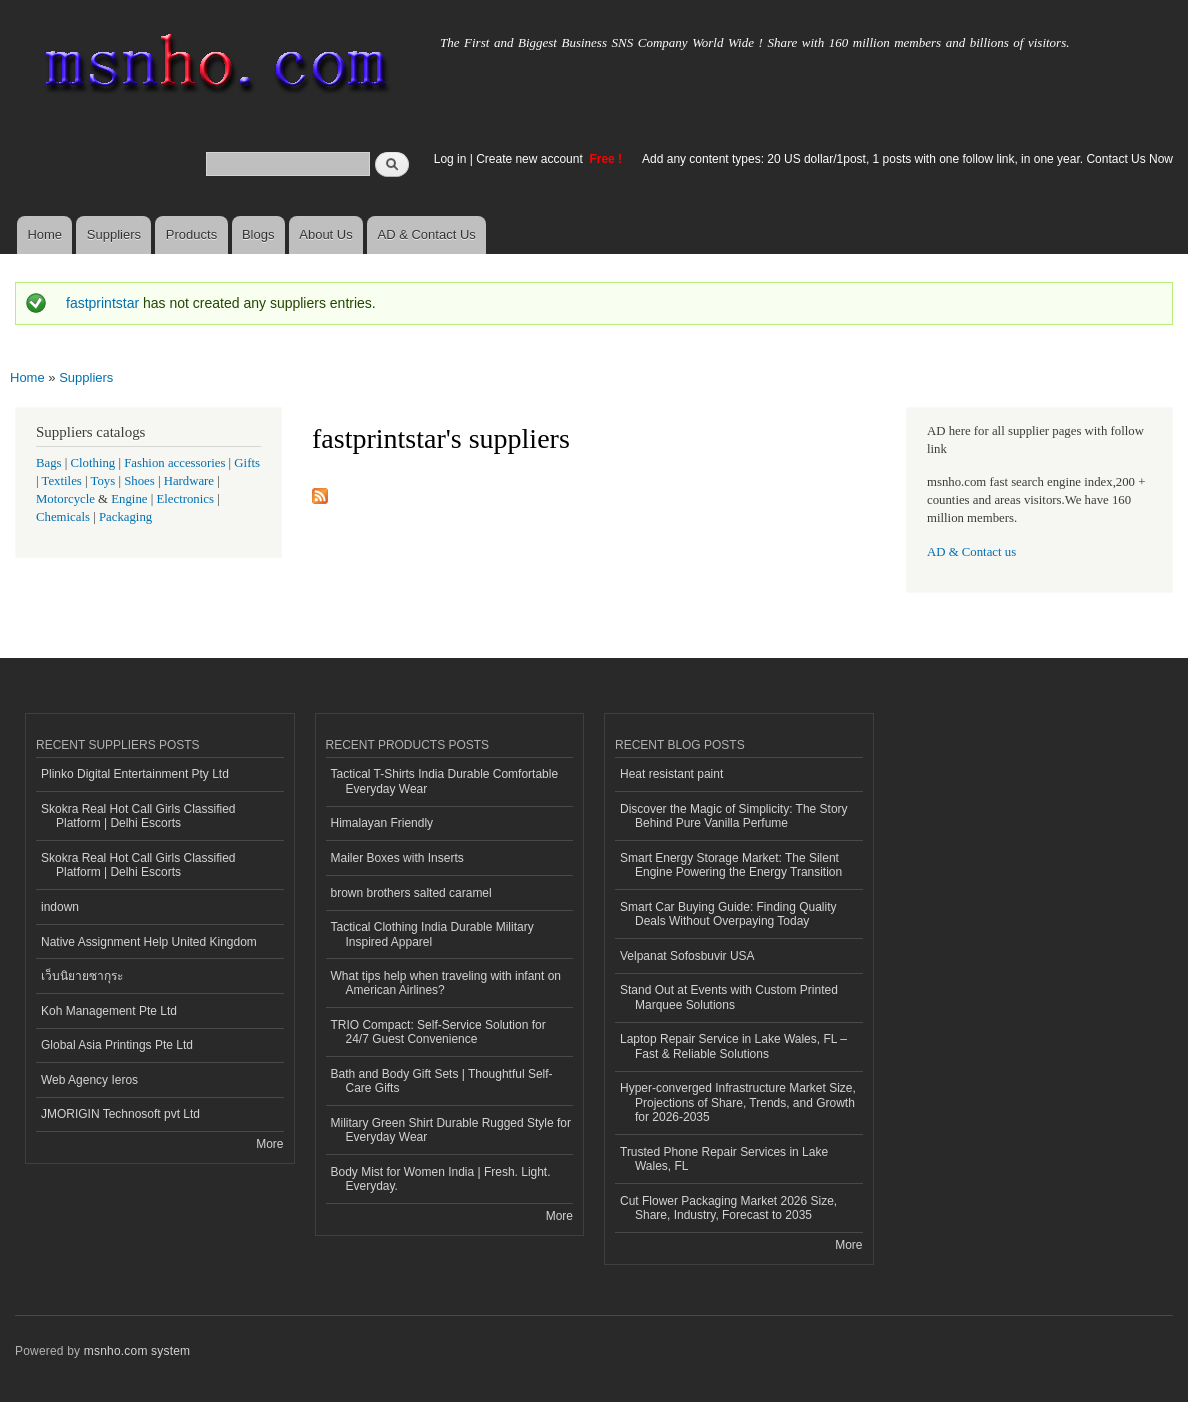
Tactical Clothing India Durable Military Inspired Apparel (432, 934)
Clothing (93, 463)
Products (191, 234)
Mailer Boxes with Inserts (397, 858)
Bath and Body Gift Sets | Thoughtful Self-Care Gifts (442, 1081)
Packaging (125, 517)
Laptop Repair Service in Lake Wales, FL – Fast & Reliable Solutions (733, 1046)
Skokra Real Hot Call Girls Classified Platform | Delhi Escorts (138, 816)
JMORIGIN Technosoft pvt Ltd (120, 1114)
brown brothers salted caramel (411, 893)
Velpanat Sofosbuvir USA (687, 956)
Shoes (139, 481)
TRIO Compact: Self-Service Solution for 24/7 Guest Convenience (438, 1032)
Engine (129, 499)
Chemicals (64, 517)
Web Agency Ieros (89, 1080)
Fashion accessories (174, 463)
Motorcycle (65, 499)
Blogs (258, 234)
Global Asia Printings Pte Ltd (117, 1045)
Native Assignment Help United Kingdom (149, 942)
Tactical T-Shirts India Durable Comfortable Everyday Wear (445, 781)
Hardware (189, 481)
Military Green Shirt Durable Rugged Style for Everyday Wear (451, 1130)
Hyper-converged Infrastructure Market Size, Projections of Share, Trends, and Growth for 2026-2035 (738, 1102)
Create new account (531, 159)
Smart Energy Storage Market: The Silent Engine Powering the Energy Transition (731, 865)
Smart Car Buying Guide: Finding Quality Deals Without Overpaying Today (728, 914)
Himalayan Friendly (382, 823)
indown (60, 907)
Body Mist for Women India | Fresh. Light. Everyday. (441, 1179)
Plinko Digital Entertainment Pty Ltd (135, 774)
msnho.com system (137, 1351)
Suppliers (114, 234)
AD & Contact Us (427, 234)
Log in (450, 159)
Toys (103, 481)
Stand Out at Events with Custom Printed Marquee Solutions (729, 997)
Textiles (62, 481)
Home (44, 234)
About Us (325, 234)
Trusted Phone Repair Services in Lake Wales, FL (724, 1159)
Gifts (247, 463)
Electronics (185, 499)
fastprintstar (102, 303)
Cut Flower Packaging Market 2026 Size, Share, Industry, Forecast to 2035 (728, 1208)
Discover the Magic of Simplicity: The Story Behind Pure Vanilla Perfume (734, 816)
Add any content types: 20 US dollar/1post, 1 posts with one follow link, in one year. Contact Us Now (907, 159)
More (269, 1144)
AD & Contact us (971, 552)
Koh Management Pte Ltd (109, 1011)
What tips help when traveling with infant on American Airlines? (446, 983)
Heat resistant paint (671, 774)
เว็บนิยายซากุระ (82, 976)
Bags (49, 463)
